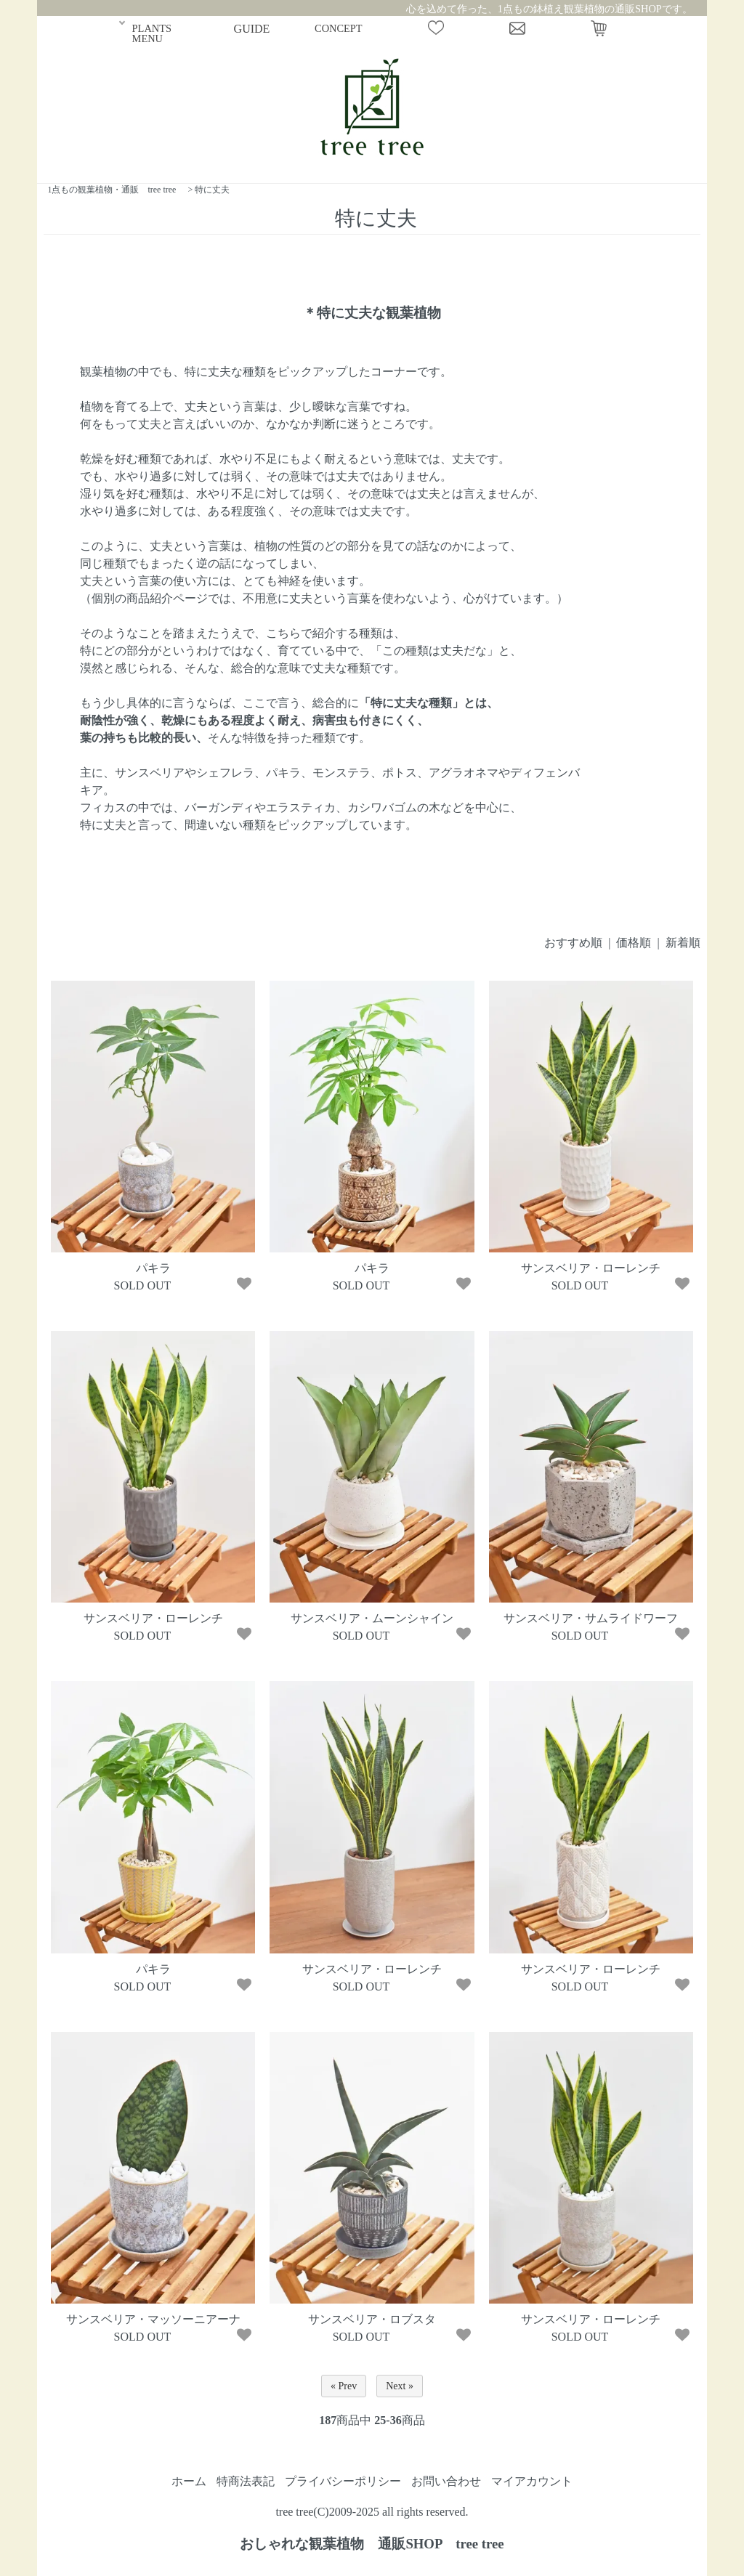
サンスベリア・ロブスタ (372, 2319)
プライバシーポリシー (343, 2481)
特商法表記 (246, 2481)
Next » (399, 2386)
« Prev (344, 2386)
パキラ (153, 1268)
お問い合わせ (446, 2481)
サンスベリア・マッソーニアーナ (153, 2319)
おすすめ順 (573, 942)
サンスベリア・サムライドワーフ (591, 1618)
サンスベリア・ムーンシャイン (372, 1618)
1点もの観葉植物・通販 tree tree (111, 190)
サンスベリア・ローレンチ (590, 1268)
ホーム (188, 2481)
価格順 (633, 942)
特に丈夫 (212, 190)
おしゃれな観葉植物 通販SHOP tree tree (372, 2543)
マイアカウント (532, 2481)
